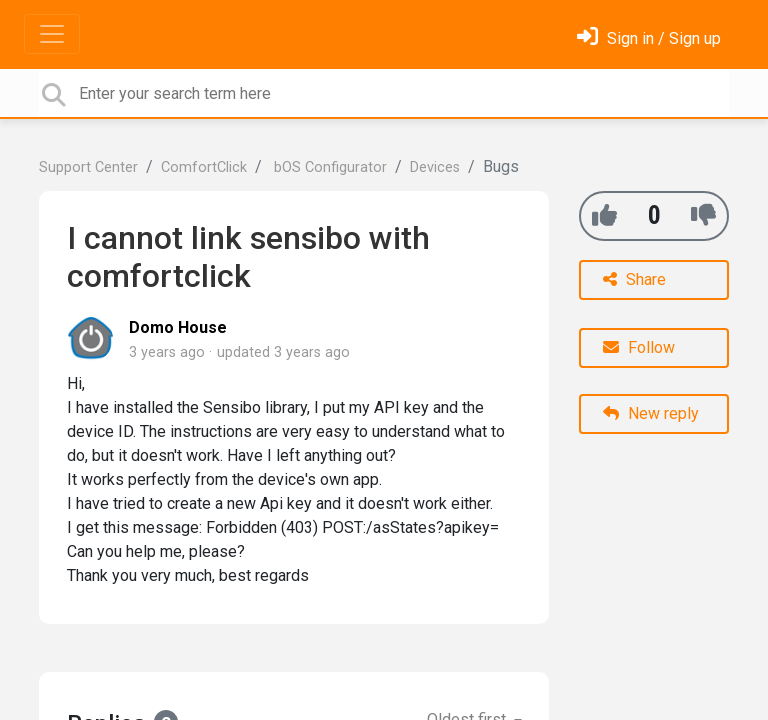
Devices (435, 167)
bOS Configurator (328, 167)
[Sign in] (649, 38)
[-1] (703, 215)
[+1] (604, 215)
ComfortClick (204, 167)
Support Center (88, 167)
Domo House (178, 327)
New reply (651, 413)
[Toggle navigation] (52, 34)
